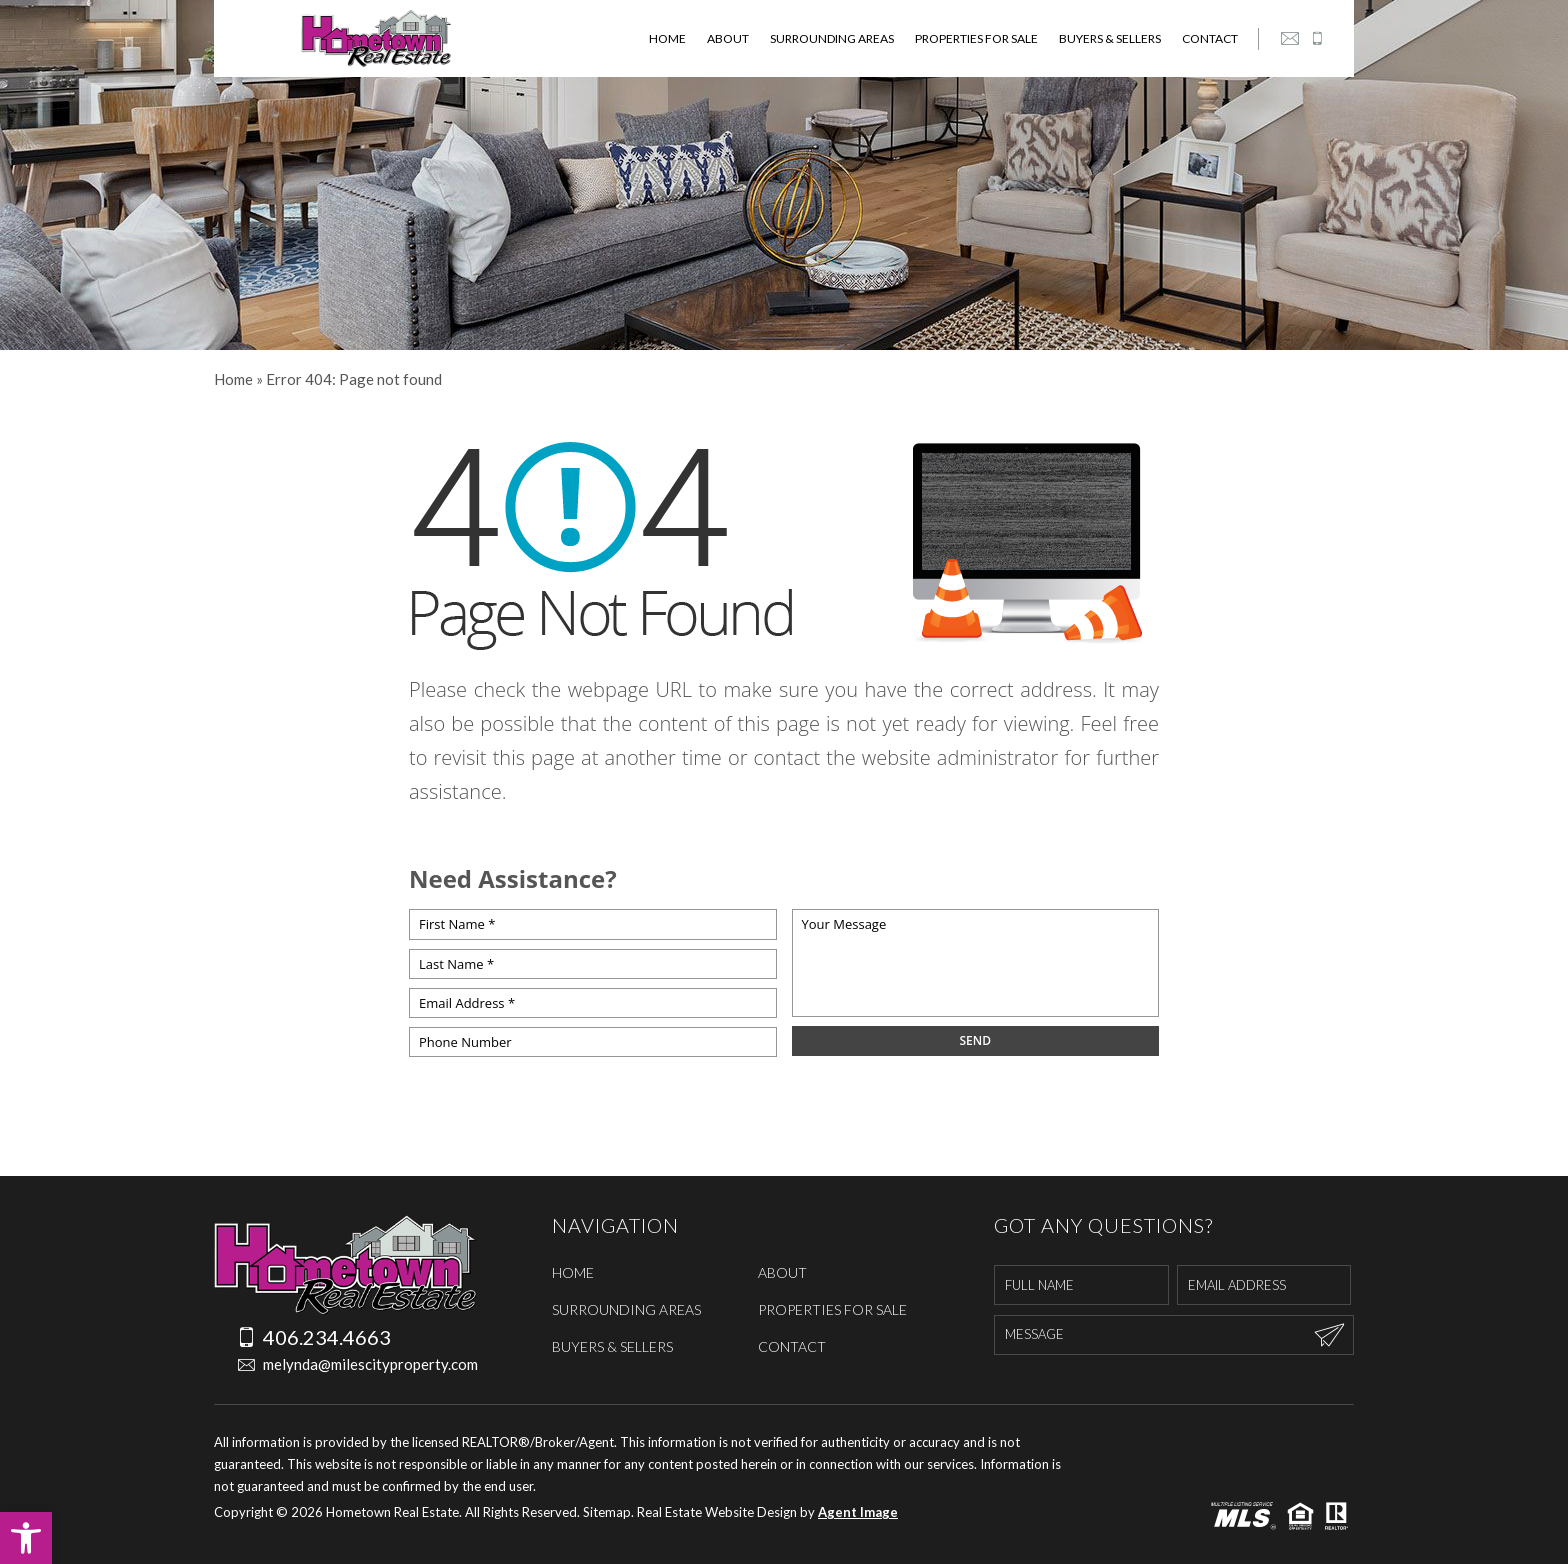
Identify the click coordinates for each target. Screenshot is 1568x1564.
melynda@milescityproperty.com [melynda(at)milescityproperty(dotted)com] (345, 1364)
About (728, 38)
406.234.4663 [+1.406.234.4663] (314, 1337)
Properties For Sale (976, 38)
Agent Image (858, 1512)
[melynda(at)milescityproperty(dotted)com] (1290, 39)
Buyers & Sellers (1110, 38)
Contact (1210, 38)
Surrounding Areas (832, 38)
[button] (26, 1538)
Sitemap (607, 1512)
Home (667, 38)
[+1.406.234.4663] (1317, 39)
